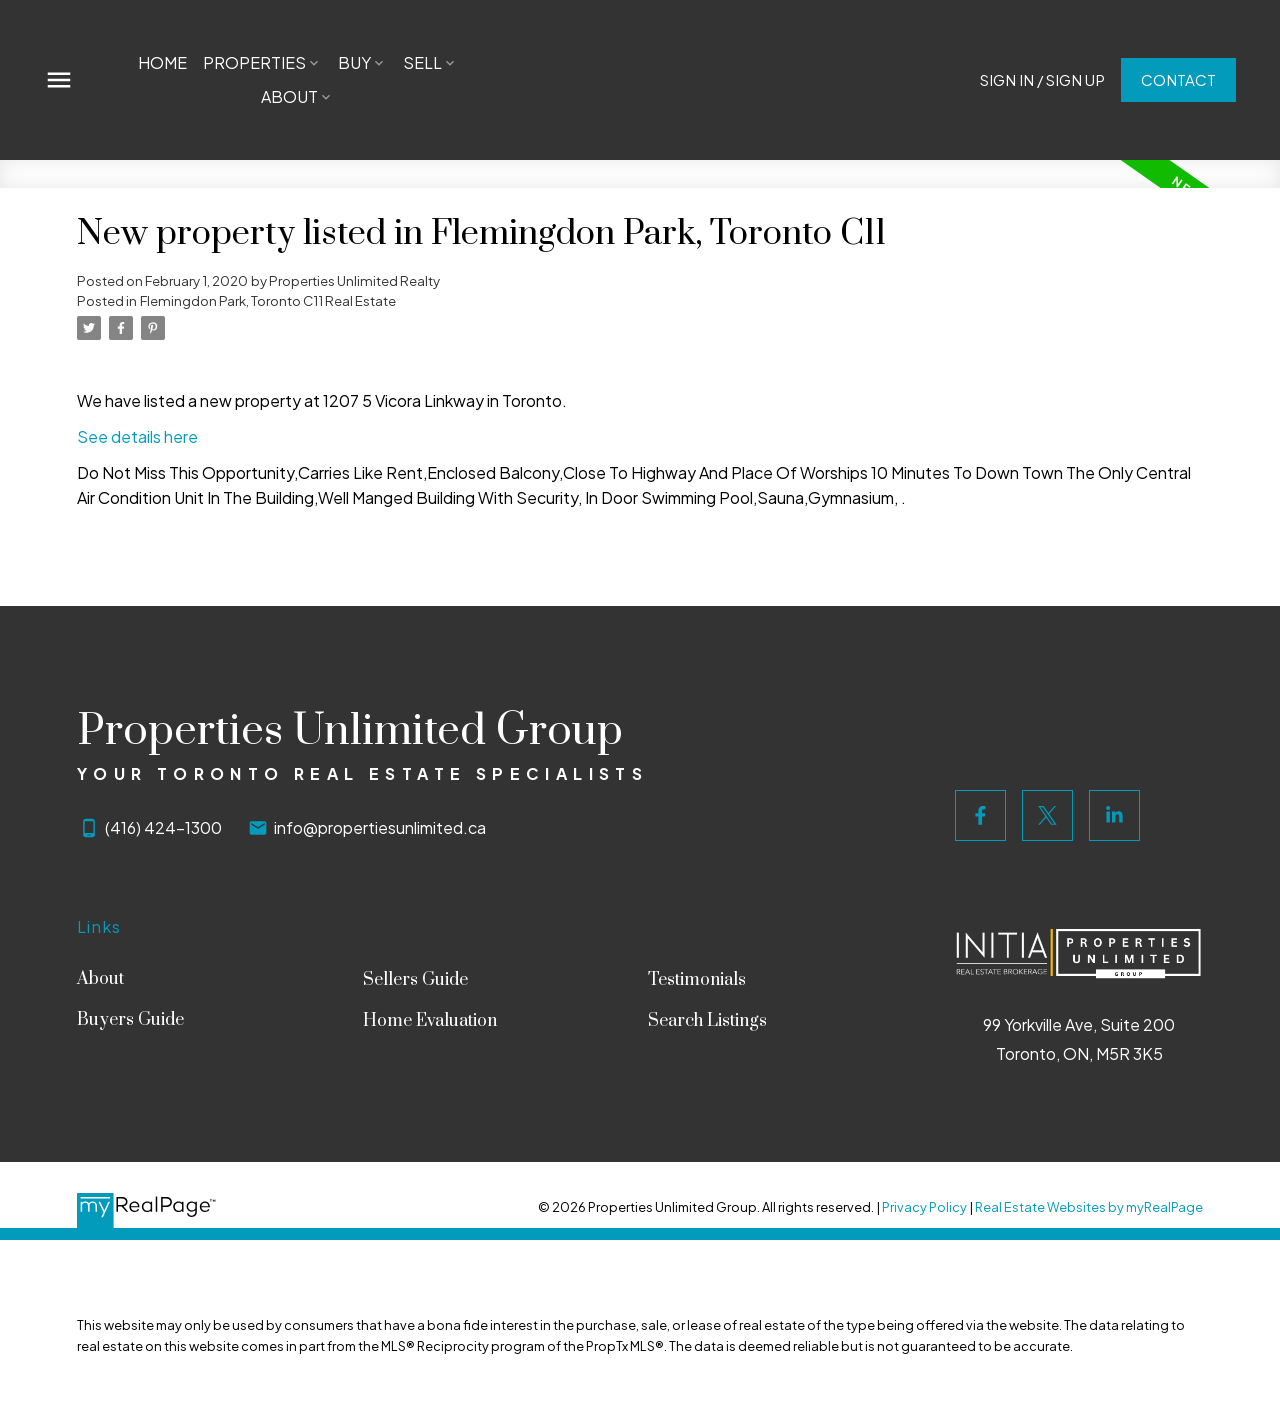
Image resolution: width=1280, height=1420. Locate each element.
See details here (137, 436)
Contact (1177, 80)
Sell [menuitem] (422, 62)
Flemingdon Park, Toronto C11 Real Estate (268, 300)
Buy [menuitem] (354, 62)
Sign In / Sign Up (1041, 80)
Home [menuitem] (162, 62)
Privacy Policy (924, 1207)
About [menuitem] (289, 96)
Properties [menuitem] (254, 62)
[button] (1041, 80)
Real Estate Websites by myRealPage (1089, 1207)
